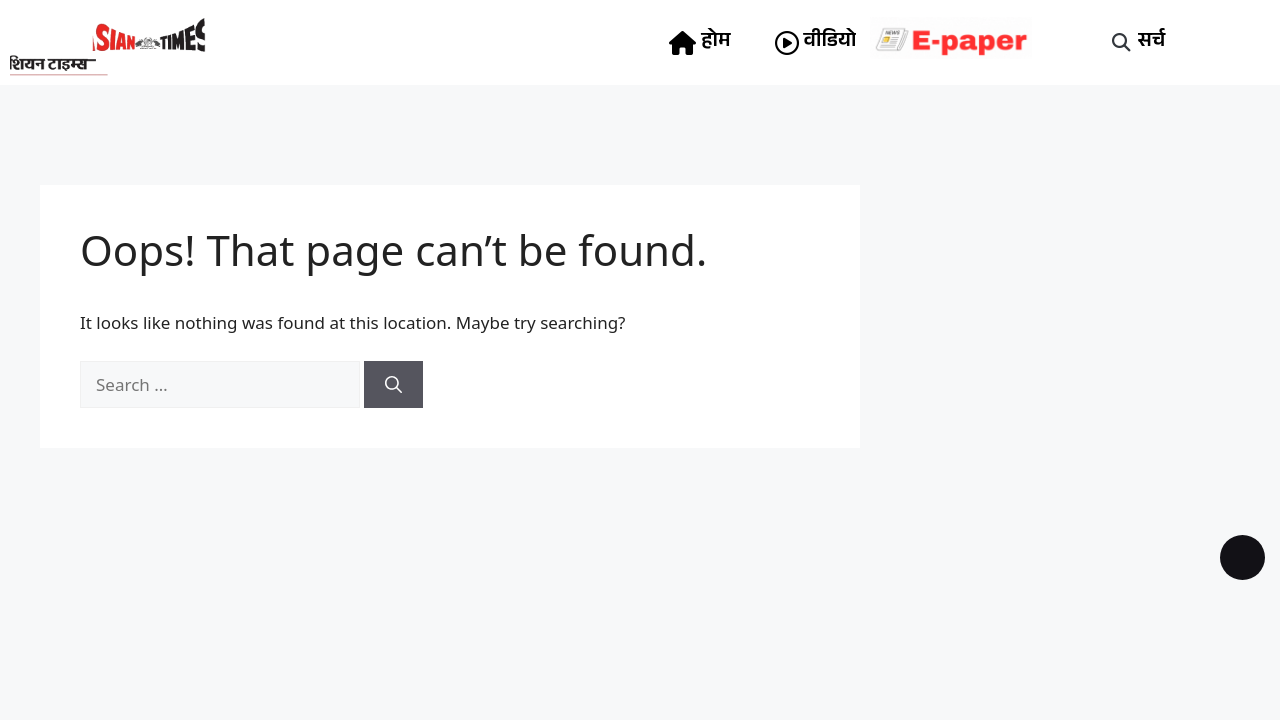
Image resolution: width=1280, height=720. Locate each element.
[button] (1121, 42)
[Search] (393, 385)
